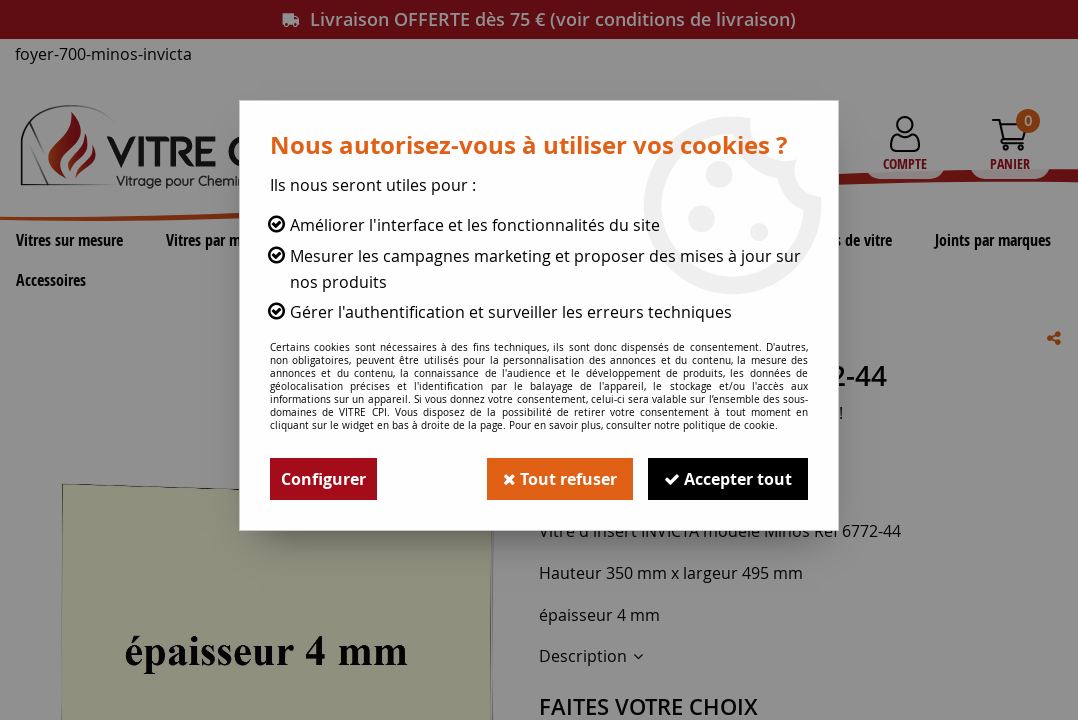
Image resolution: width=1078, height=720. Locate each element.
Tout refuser (560, 479)
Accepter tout (728, 479)
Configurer (323, 479)
